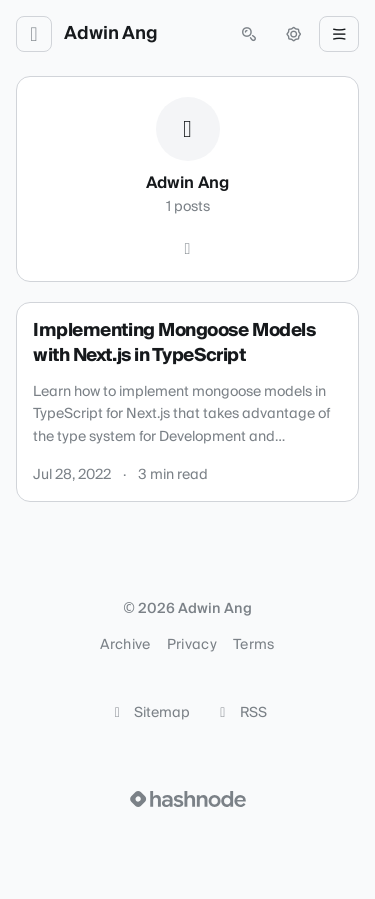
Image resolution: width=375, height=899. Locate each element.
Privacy (192, 645)
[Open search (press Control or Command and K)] (249, 34)
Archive (125, 645)
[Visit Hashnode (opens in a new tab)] (188, 799)
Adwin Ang (111, 34)
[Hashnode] (188, 249)
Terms (254, 645)
